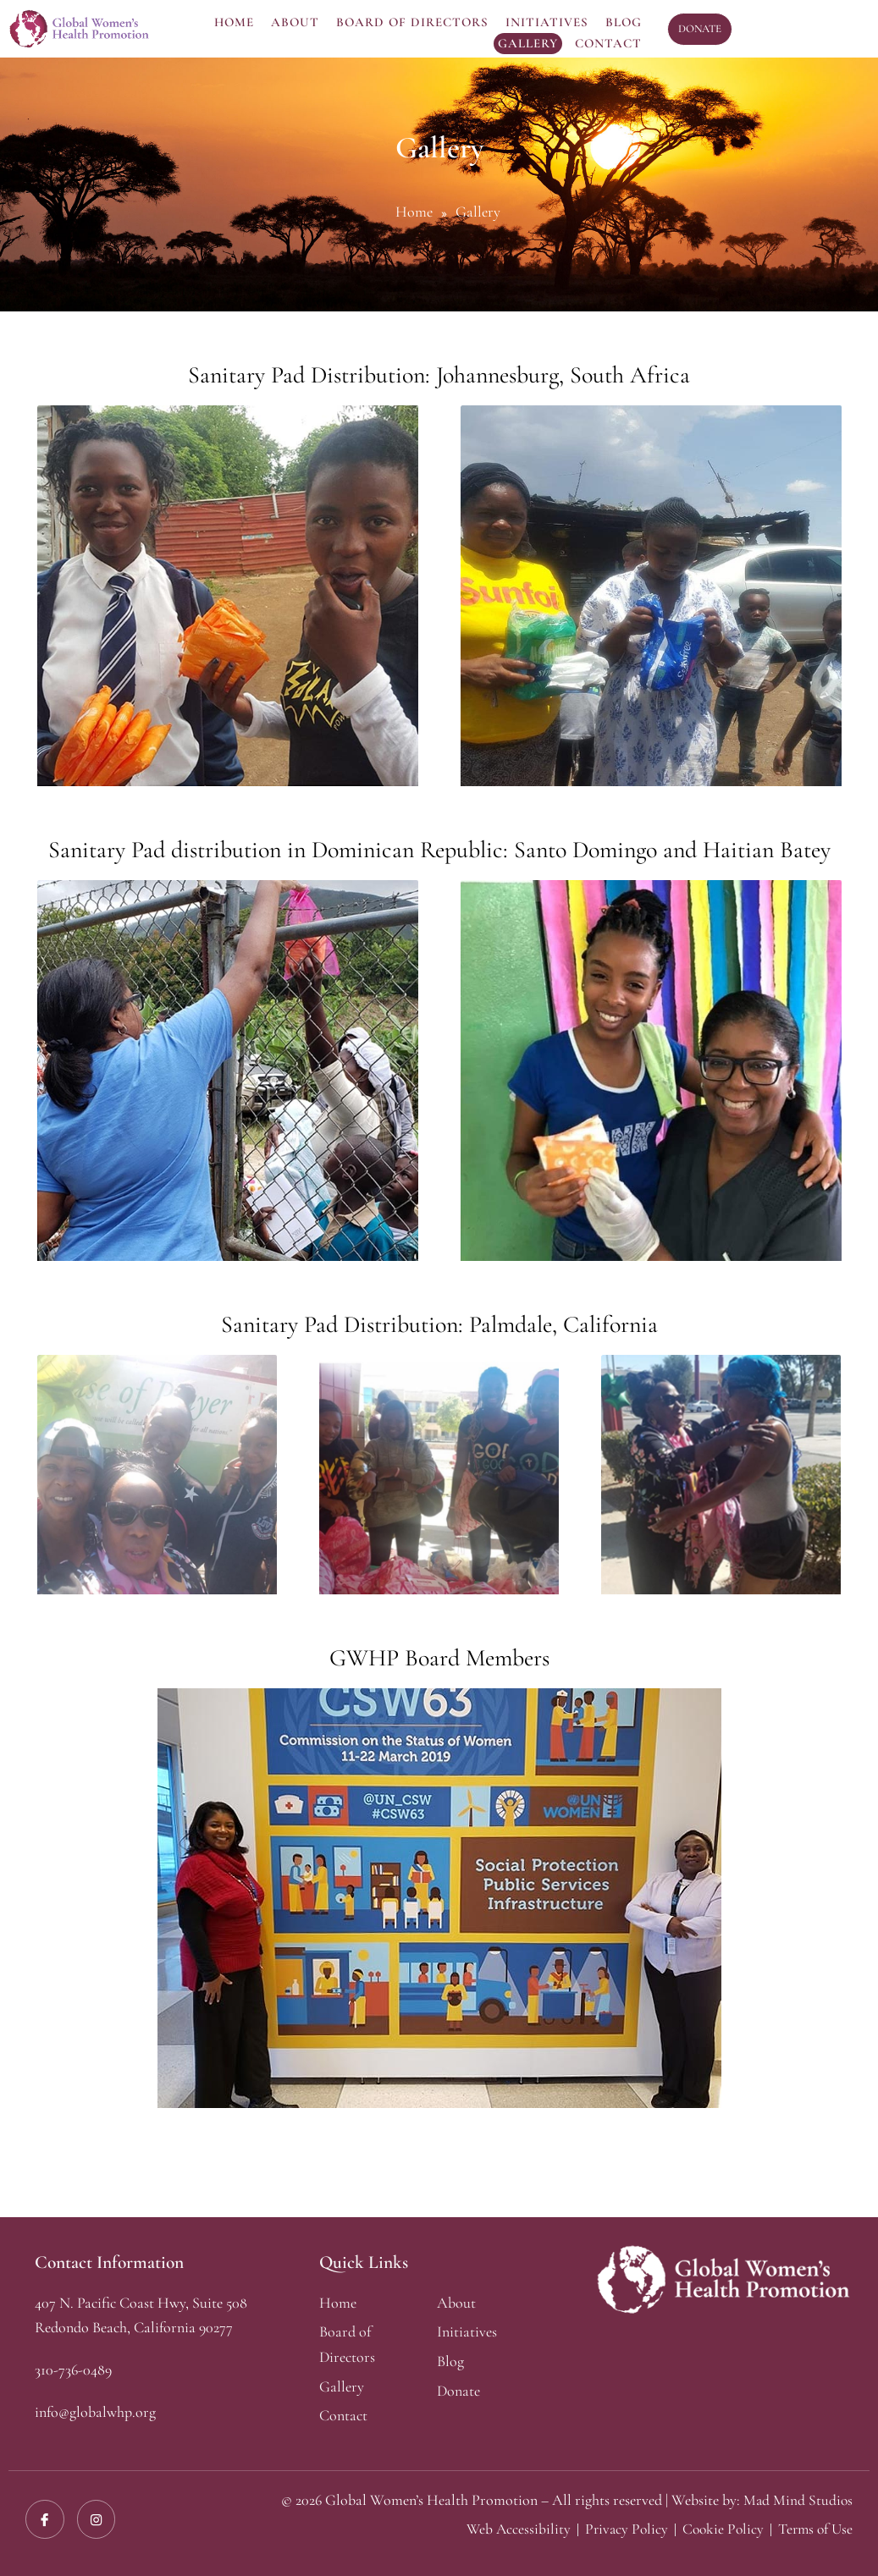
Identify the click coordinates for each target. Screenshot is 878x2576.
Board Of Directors (412, 22)
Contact (608, 43)
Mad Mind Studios (797, 2500)
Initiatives (546, 22)
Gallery (528, 43)
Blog (623, 22)
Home (234, 22)
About (295, 22)
